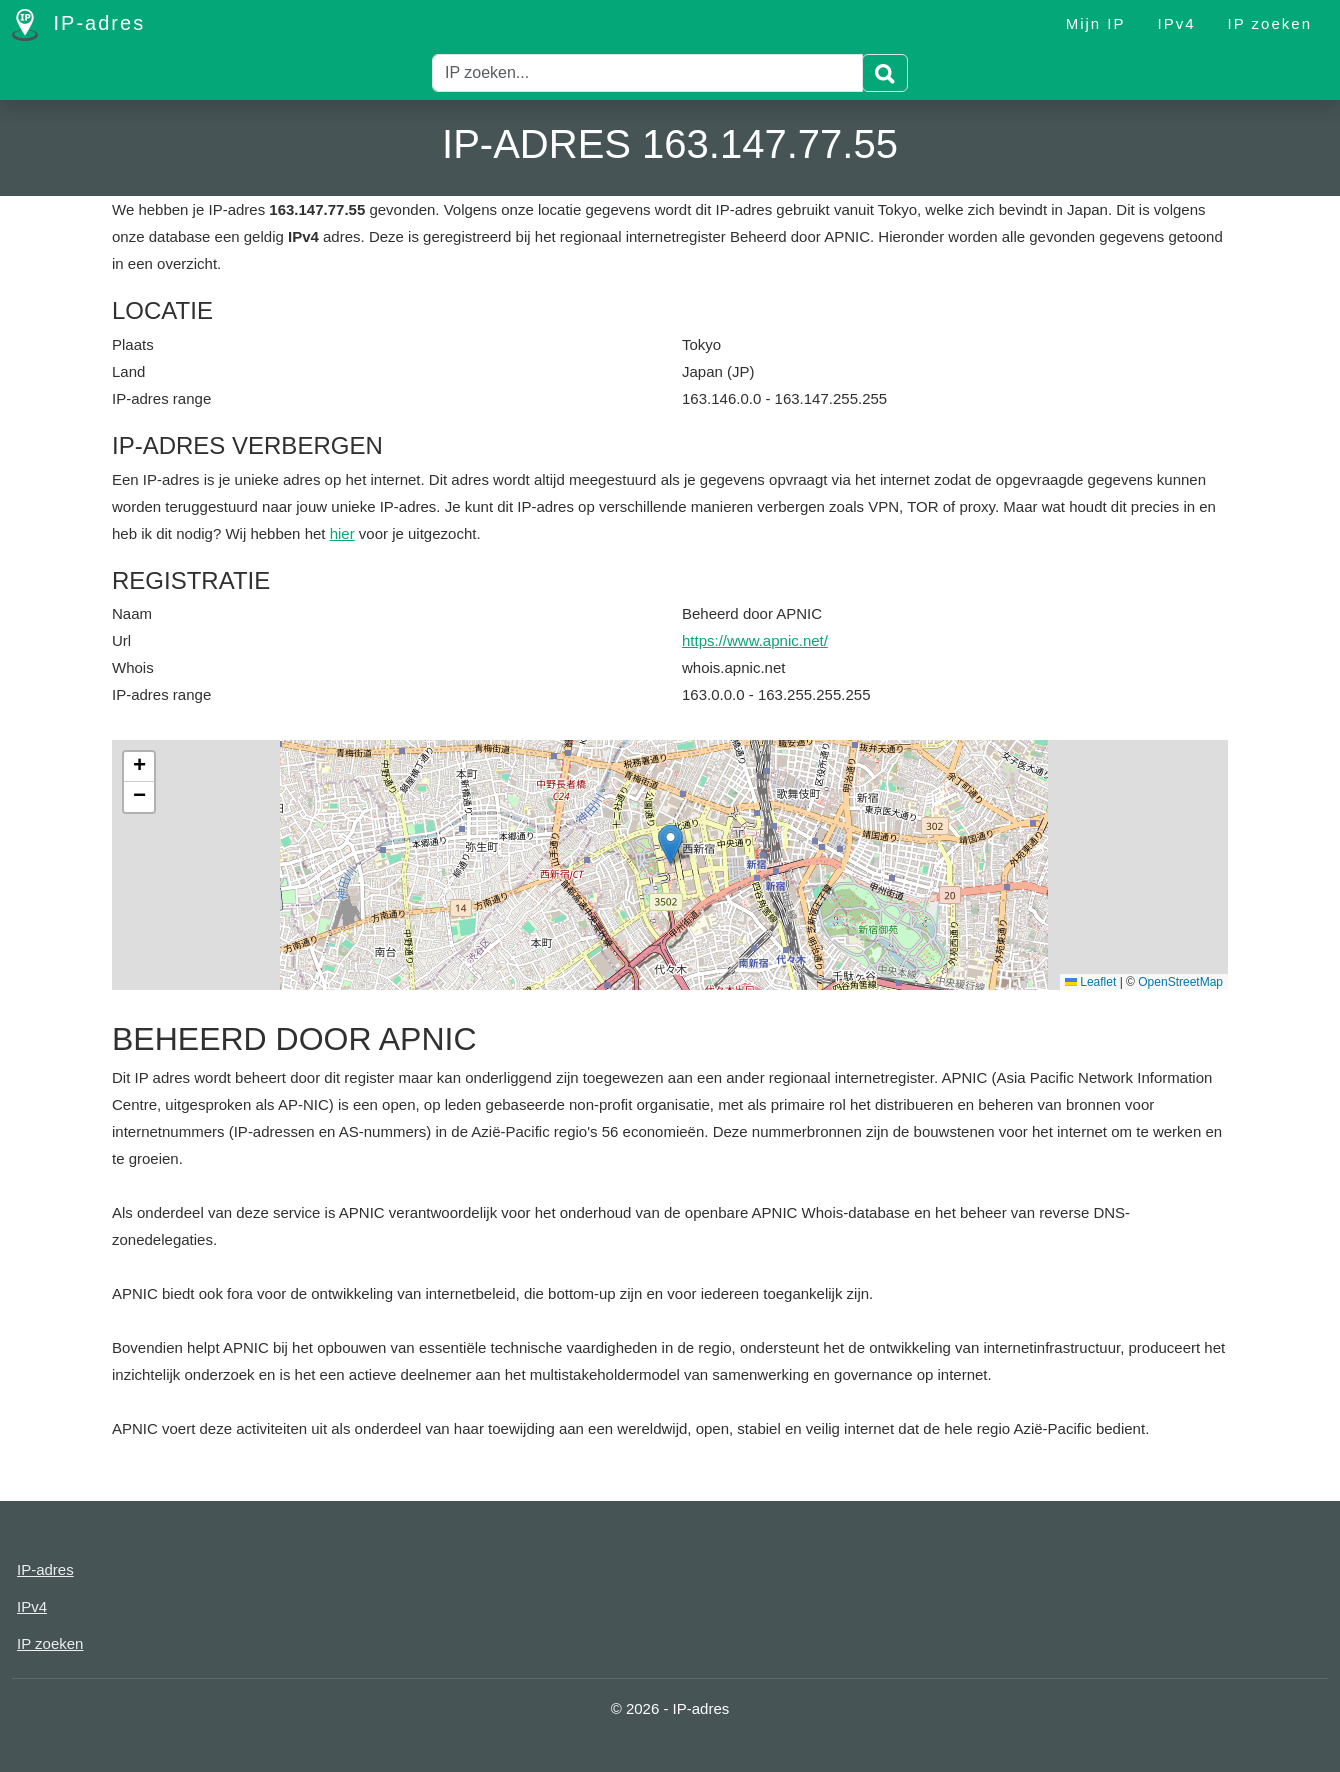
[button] (670, 844)
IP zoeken (1270, 23)
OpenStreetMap (1180, 982)
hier (342, 533)
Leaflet (1090, 982)
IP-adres (78, 25)
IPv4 (1177, 23)
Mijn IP (1096, 23)
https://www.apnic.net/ (755, 640)
